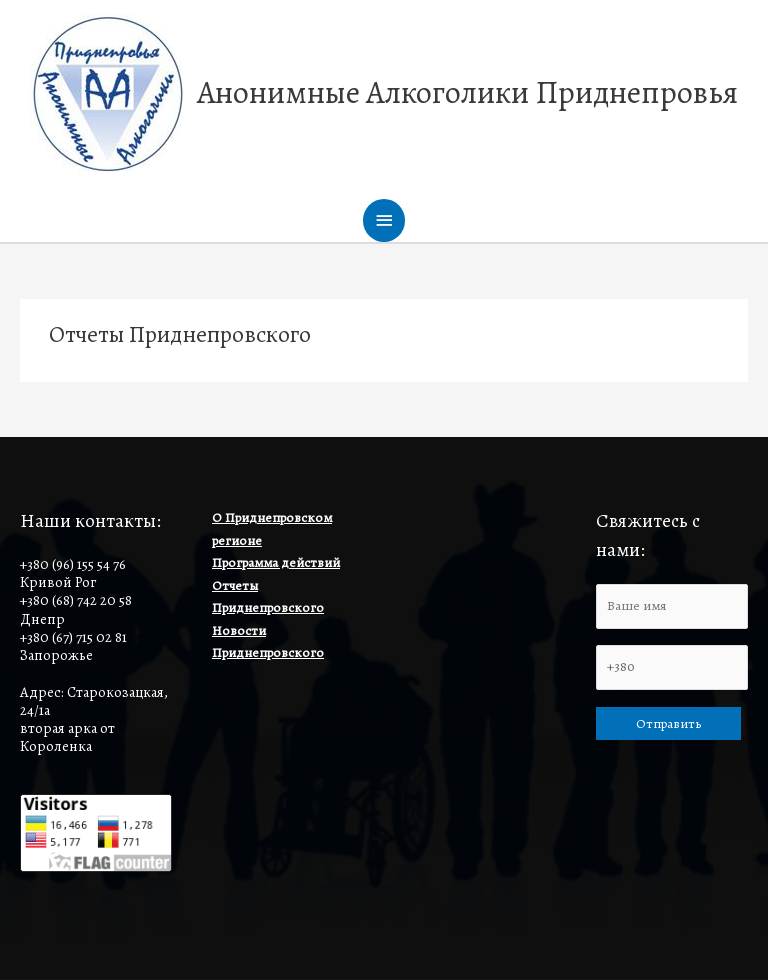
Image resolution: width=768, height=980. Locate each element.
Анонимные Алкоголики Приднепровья (467, 92)
